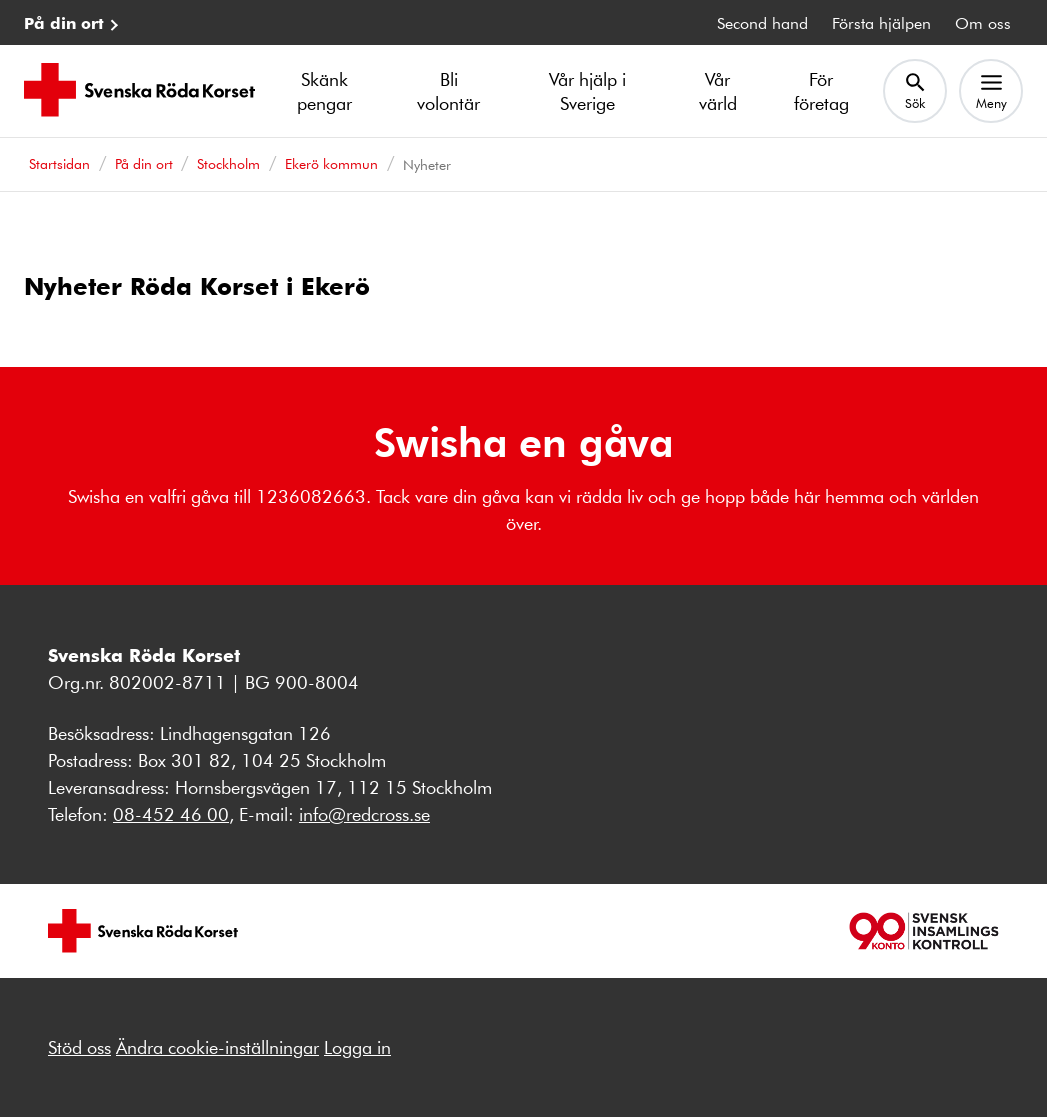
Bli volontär (448, 91)
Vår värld (718, 91)
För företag (821, 91)
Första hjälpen (881, 22)
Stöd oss (79, 1047)
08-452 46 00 (171, 814)
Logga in (357, 1047)
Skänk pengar (324, 91)
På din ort (64, 22)
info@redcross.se (364, 814)
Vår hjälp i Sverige (587, 91)
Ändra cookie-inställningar (217, 1047)
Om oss (983, 22)
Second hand (762, 22)
